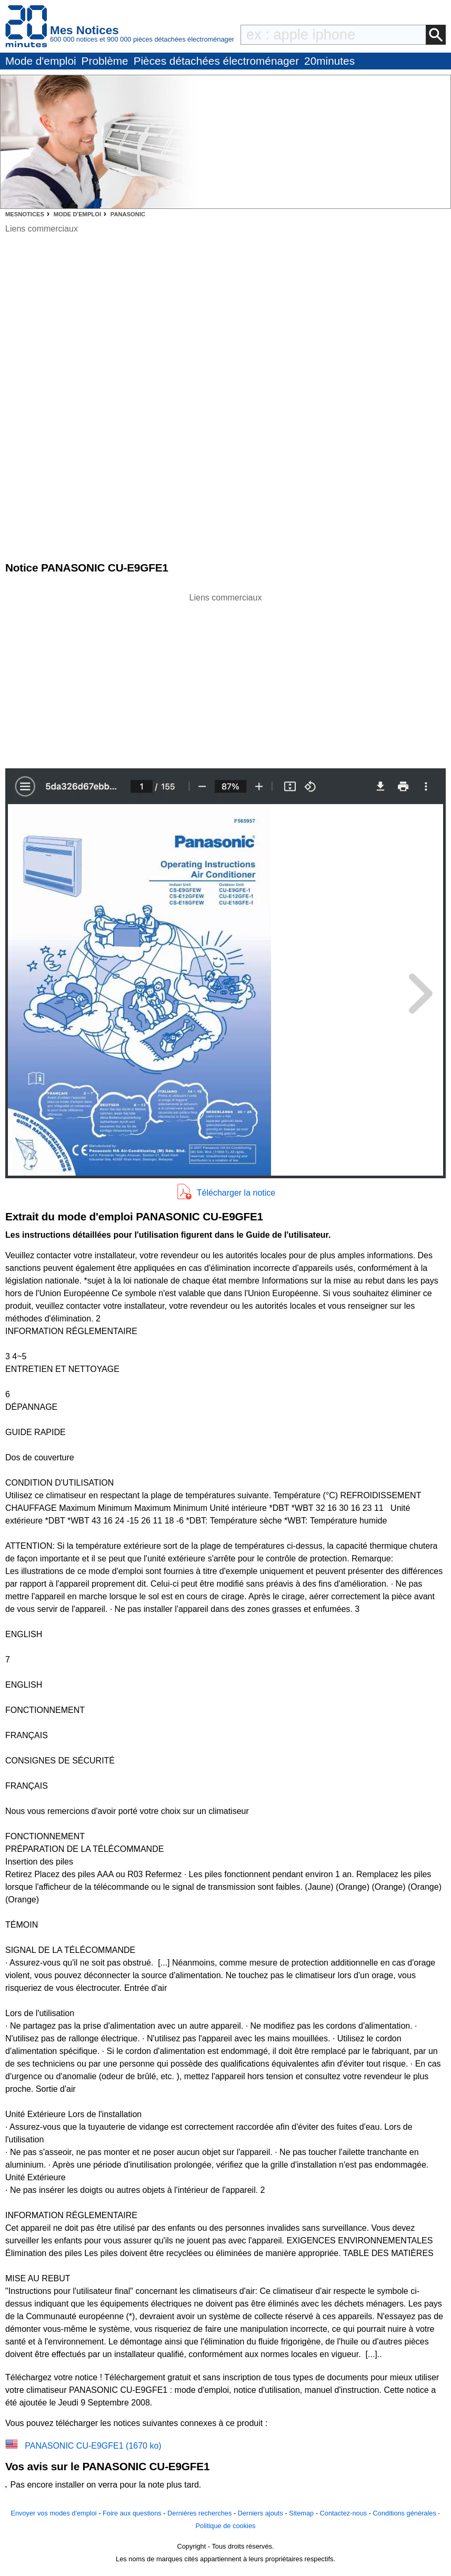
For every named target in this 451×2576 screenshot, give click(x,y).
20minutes (329, 61)
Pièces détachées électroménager (216, 61)
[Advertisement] (225, 677)
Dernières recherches (199, 2513)
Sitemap (301, 2513)
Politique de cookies (226, 2526)
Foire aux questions (132, 2513)
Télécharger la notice (236, 1192)
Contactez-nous (343, 2513)
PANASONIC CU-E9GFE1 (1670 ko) (93, 2445)
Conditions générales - (406, 2513)
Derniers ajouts (260, 2513)
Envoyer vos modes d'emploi (53, 2513)
